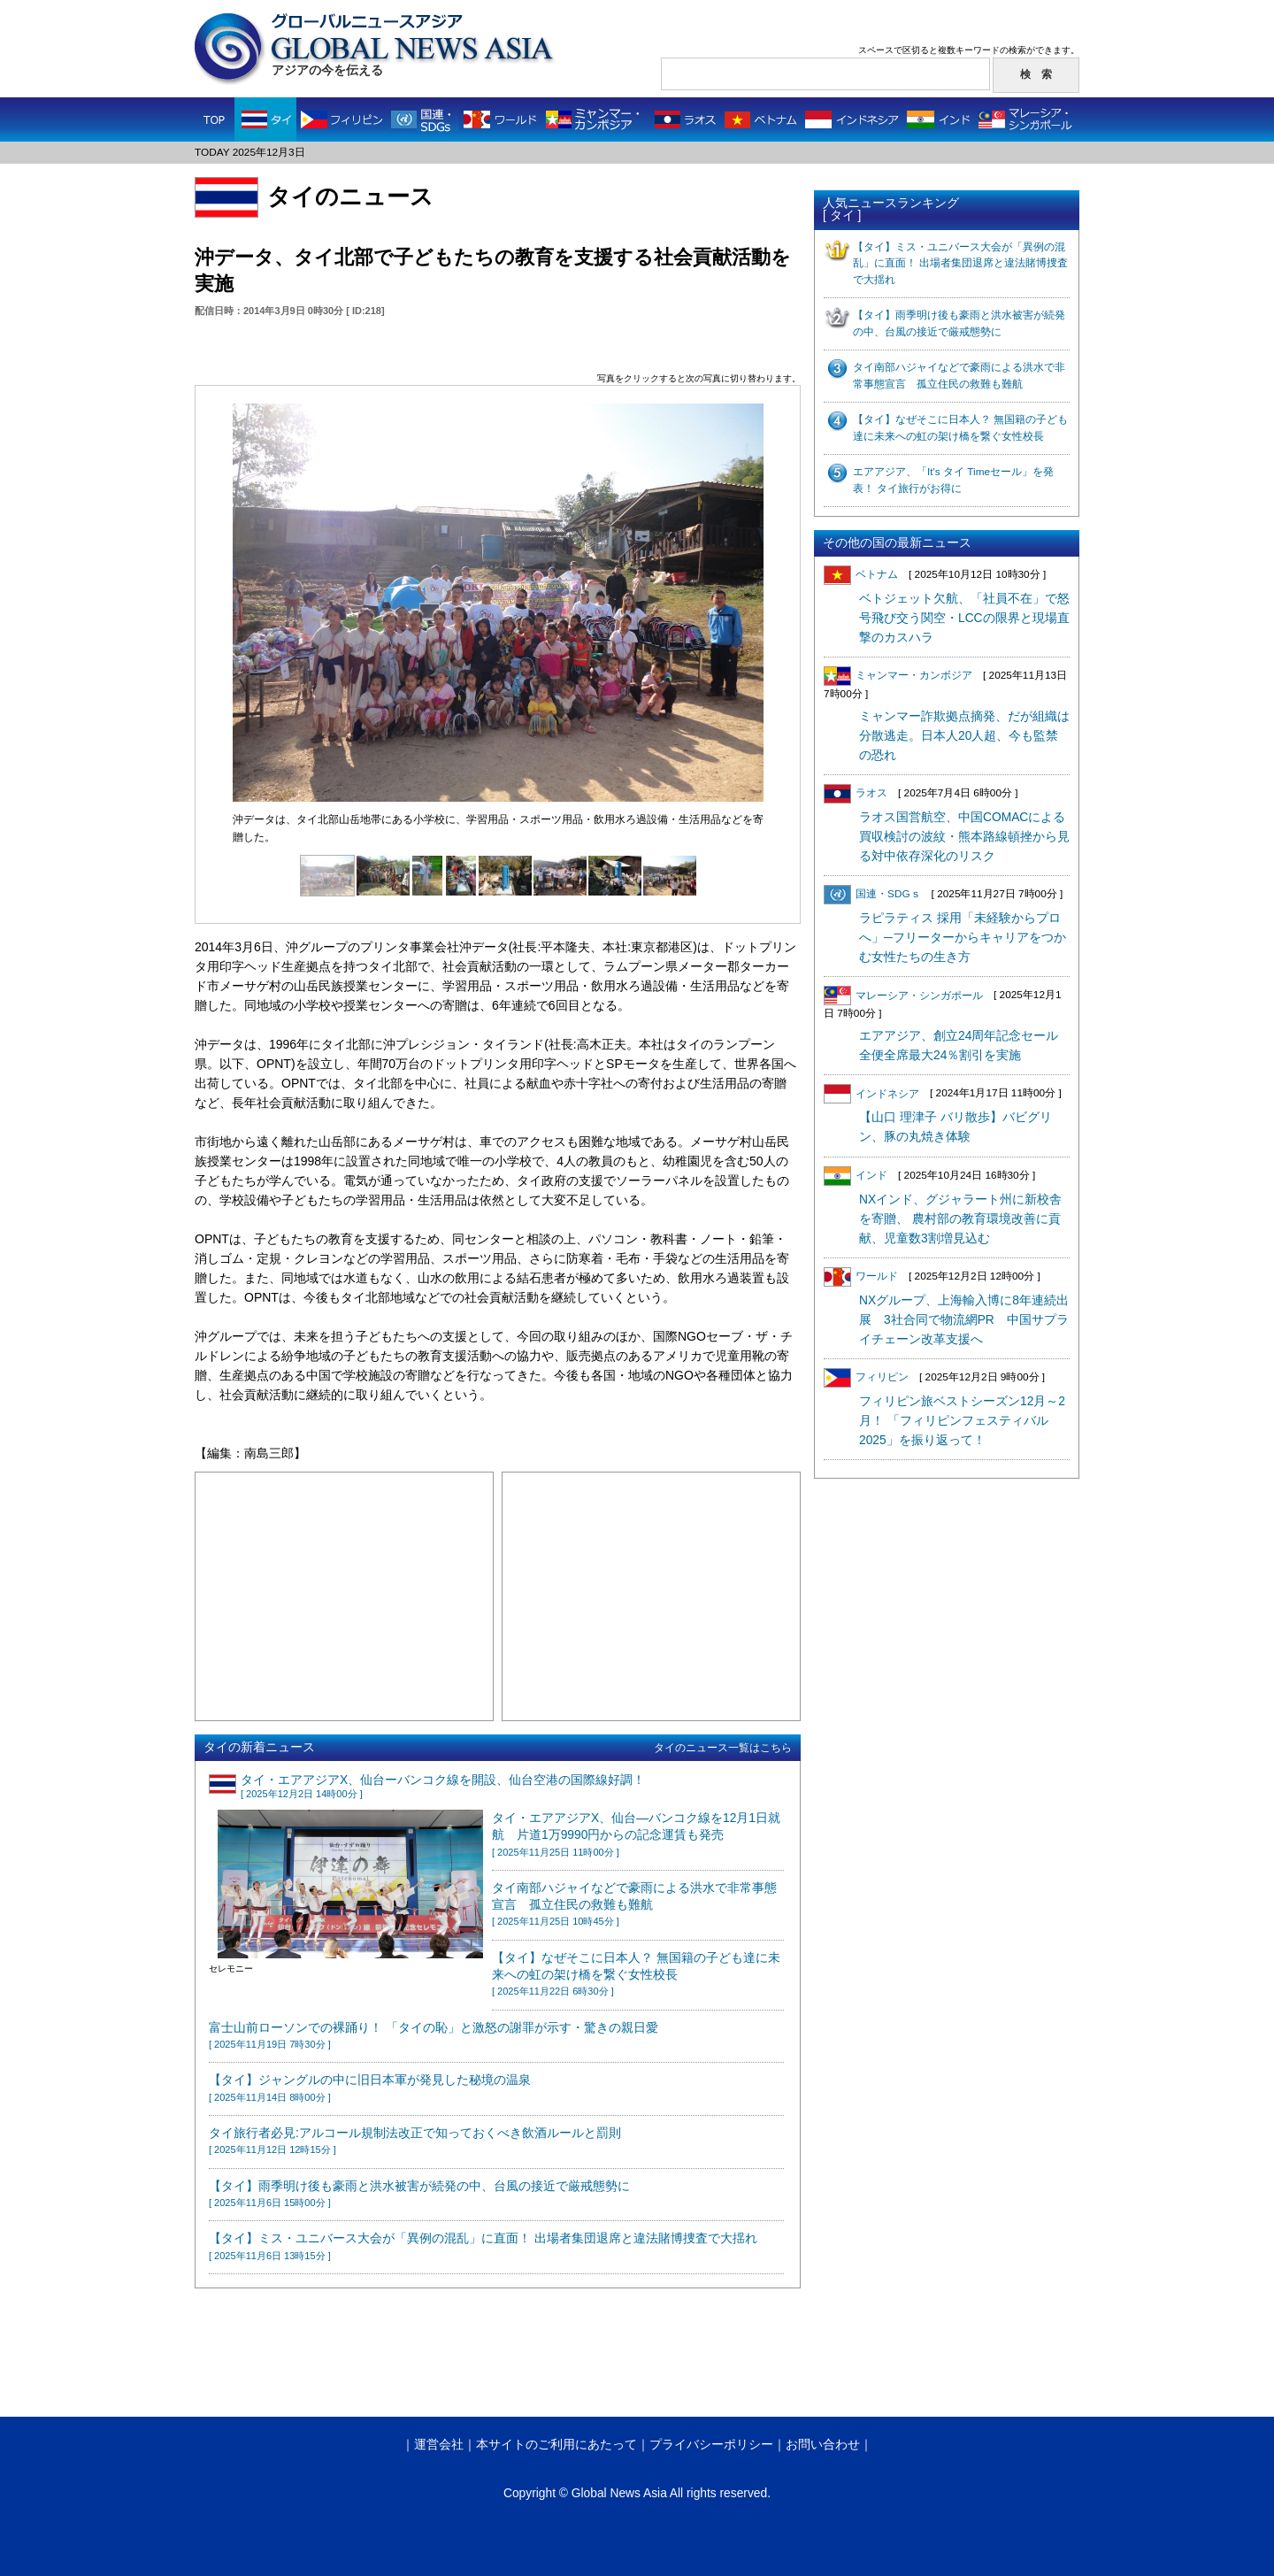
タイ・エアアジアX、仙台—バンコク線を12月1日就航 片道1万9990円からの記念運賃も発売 (636, 1834)
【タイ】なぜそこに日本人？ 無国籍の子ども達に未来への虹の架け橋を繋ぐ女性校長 (636, 1974)
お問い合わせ (823, 2444)
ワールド (861, 1276)
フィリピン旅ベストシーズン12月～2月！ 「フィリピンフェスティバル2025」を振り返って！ (962, 1421)
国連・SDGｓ (872, 894)
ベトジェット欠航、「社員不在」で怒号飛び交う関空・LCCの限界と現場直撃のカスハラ (964, 618)
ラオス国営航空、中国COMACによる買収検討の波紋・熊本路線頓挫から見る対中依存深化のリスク (964, 837)
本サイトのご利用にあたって (556, 2444)
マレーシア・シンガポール (903, 995)
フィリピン (866, 1377)
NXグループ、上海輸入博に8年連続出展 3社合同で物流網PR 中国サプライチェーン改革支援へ (964, 1320)
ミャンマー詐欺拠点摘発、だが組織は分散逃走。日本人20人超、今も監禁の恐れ (964, 736)
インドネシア (871, 1094)
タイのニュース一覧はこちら (723, 1748)
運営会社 (439, 2444)
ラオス (855, 793)
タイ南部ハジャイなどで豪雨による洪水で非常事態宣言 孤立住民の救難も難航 (634, 1904)
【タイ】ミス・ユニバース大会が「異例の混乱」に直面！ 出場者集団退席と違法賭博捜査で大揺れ (960, 264)
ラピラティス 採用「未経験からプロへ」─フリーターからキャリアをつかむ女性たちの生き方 (962, 937)
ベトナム (861, 574)
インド (855, 1175)
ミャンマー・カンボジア (898, 675)
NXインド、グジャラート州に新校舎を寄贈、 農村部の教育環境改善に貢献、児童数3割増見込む (960, 1219)
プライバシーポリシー (711, 2444)
